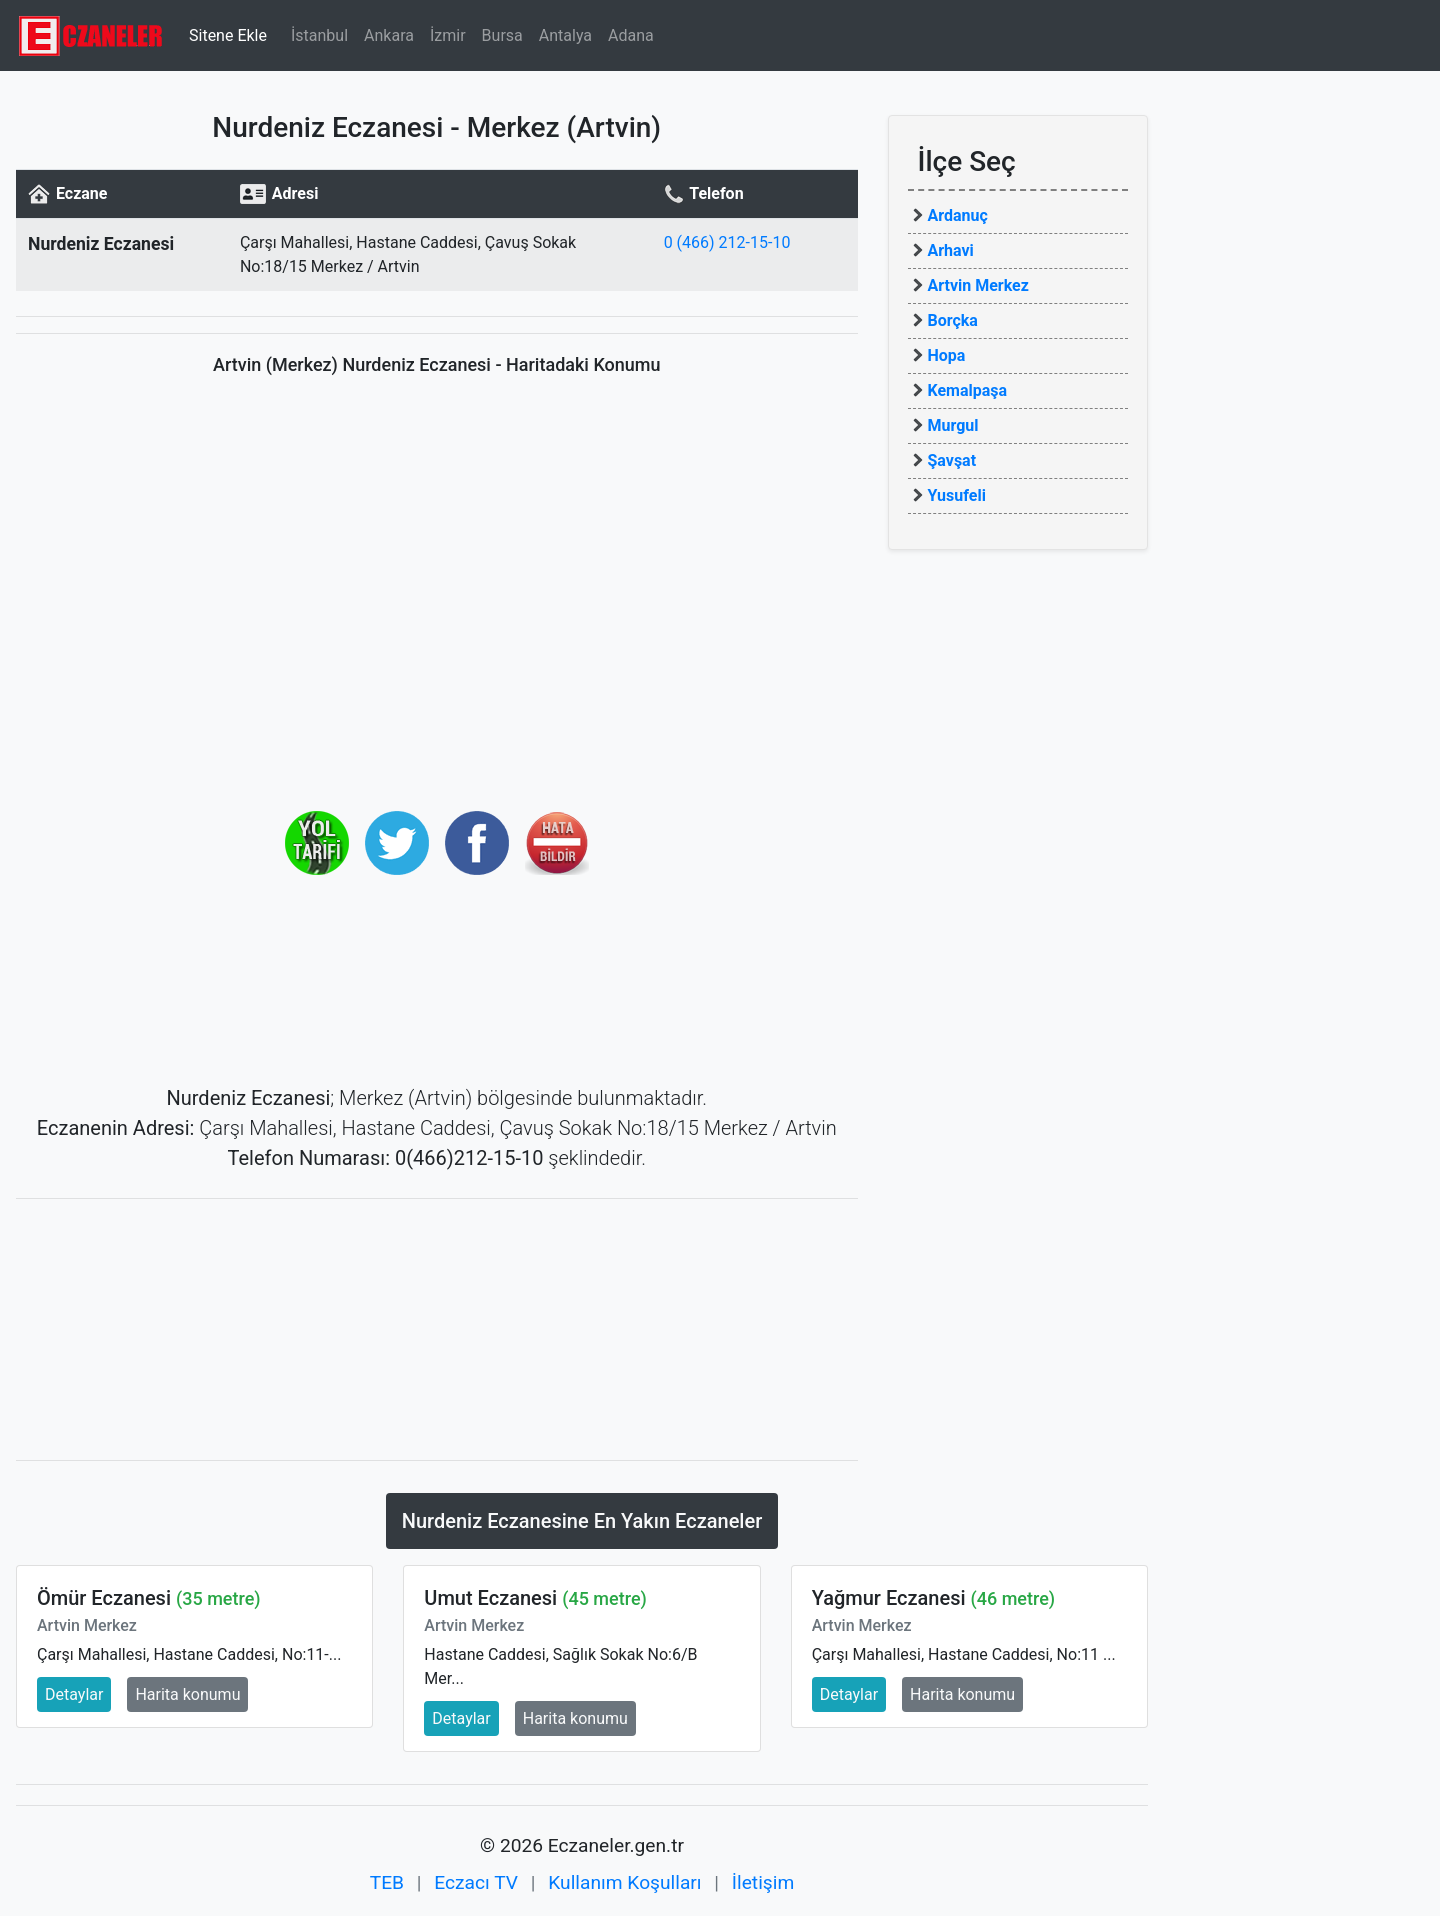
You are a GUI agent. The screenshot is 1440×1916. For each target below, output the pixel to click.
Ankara (389, 35)
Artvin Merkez (978, 285)
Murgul (953, 425)
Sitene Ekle (228, 35)
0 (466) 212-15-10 (727, 242)
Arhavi (951, 250)
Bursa (502, 35)
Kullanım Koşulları (624, 1882)
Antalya (565, 35)
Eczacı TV (476, 1882)
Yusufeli (957, 495)
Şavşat (952, 460)
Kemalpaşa (968, 390)
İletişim (763, 1882)
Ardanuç (958, 215)
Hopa (947, 355)
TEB (387, 1882)
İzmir (448, 35)
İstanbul (319, 35)
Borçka (953, 320)
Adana (631, 35)
